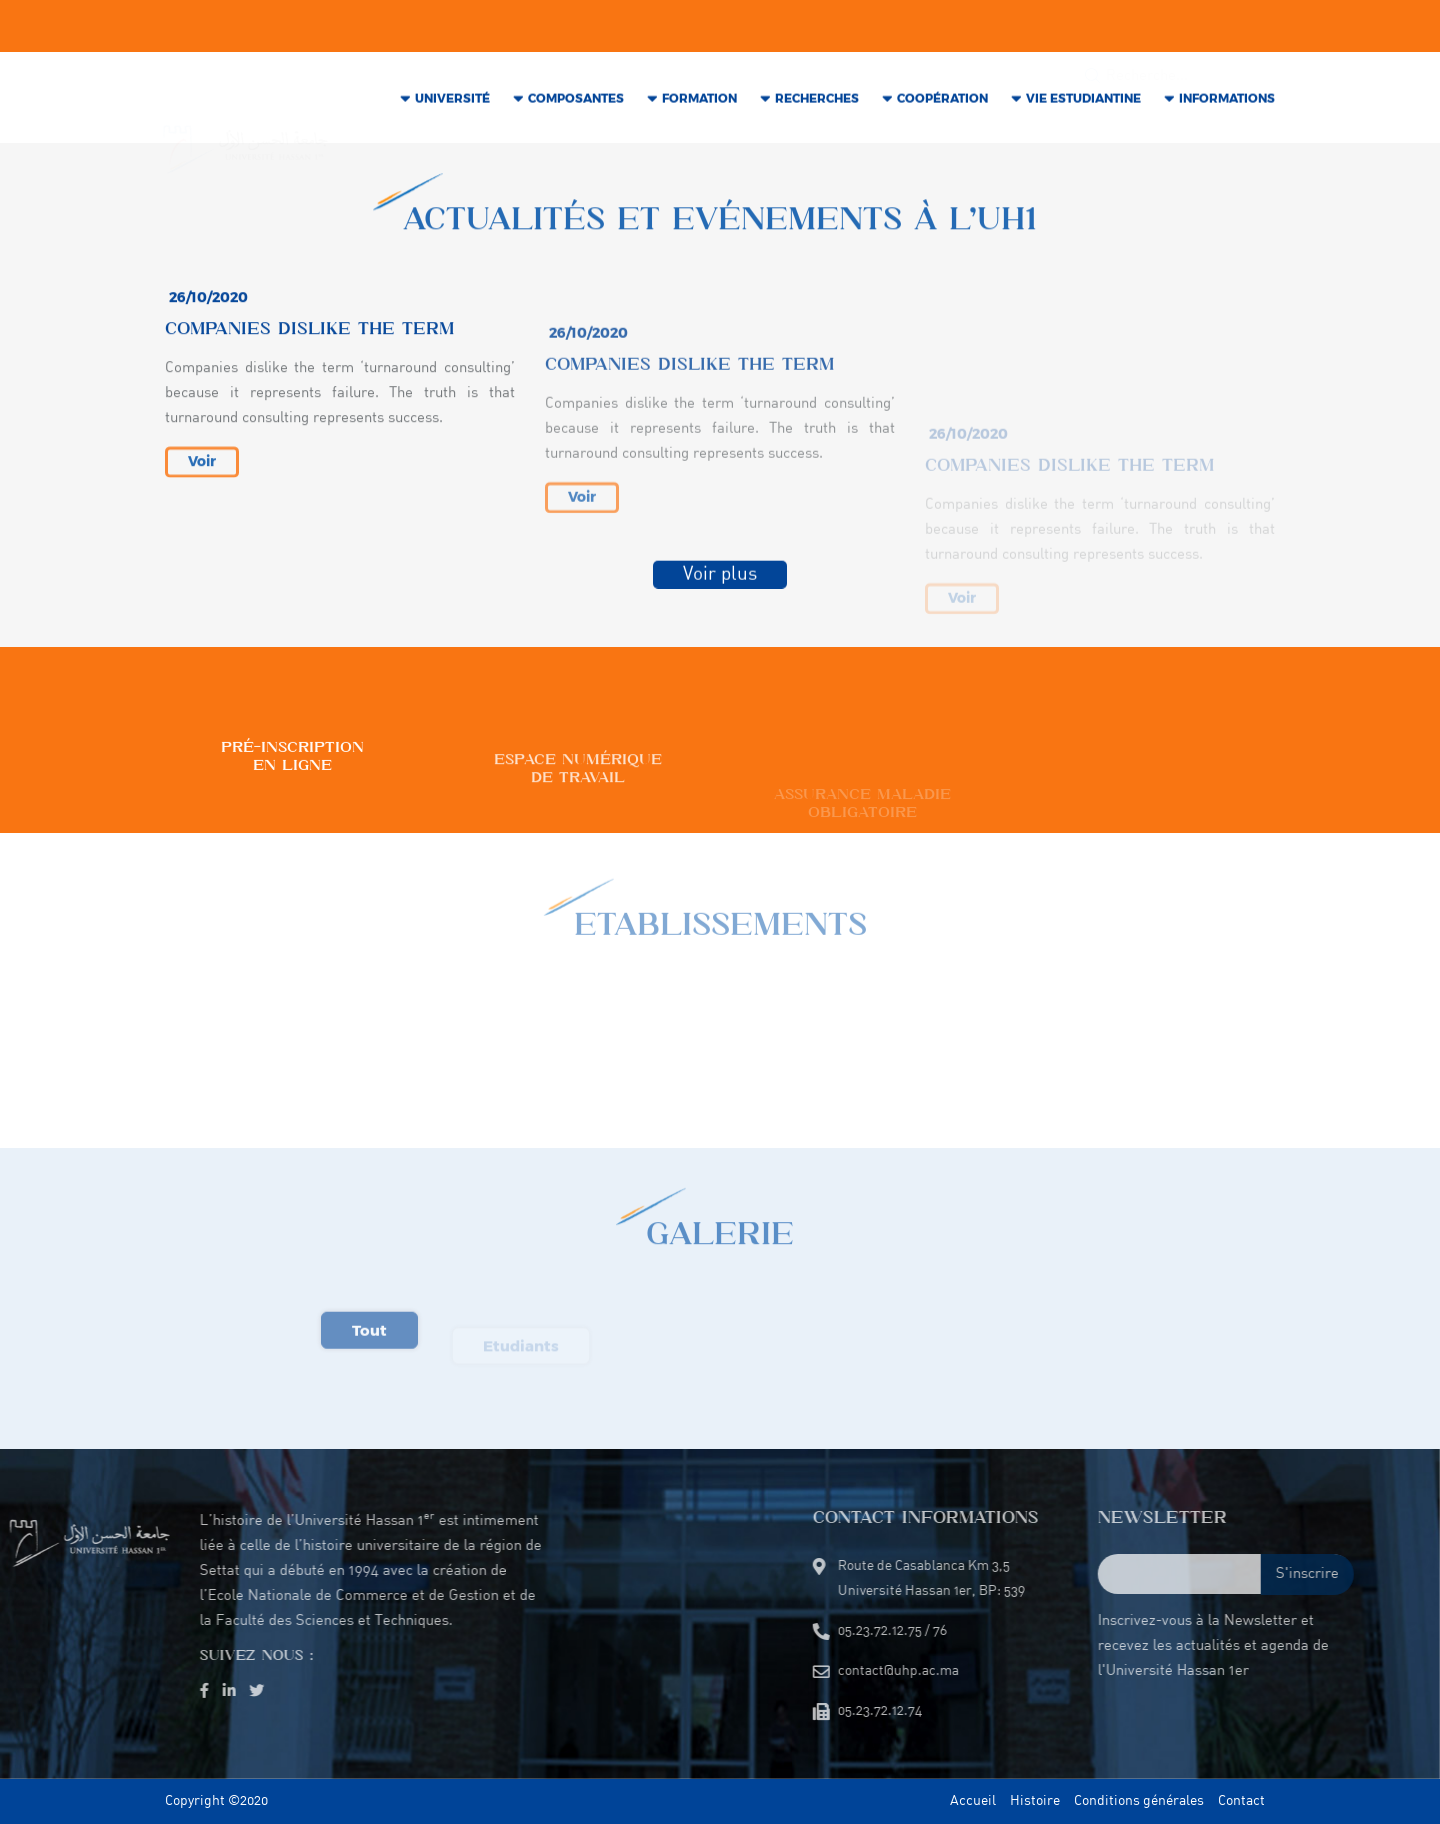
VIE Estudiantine (1083, 100)
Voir (202, 475)
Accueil (973, 1801)
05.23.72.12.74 (696, 28)
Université (452, 100)
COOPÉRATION (942, 100)
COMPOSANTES (576, 100)
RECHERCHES (817, 100)
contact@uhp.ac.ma (417, 28)
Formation (699, 100)
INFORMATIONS (1227, 100)
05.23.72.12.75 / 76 (566, 28)
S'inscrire (1387, 1574)
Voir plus (720, 578)
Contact (1241, 1801)
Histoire (1035, 1801)
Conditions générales (1139, 1801)
